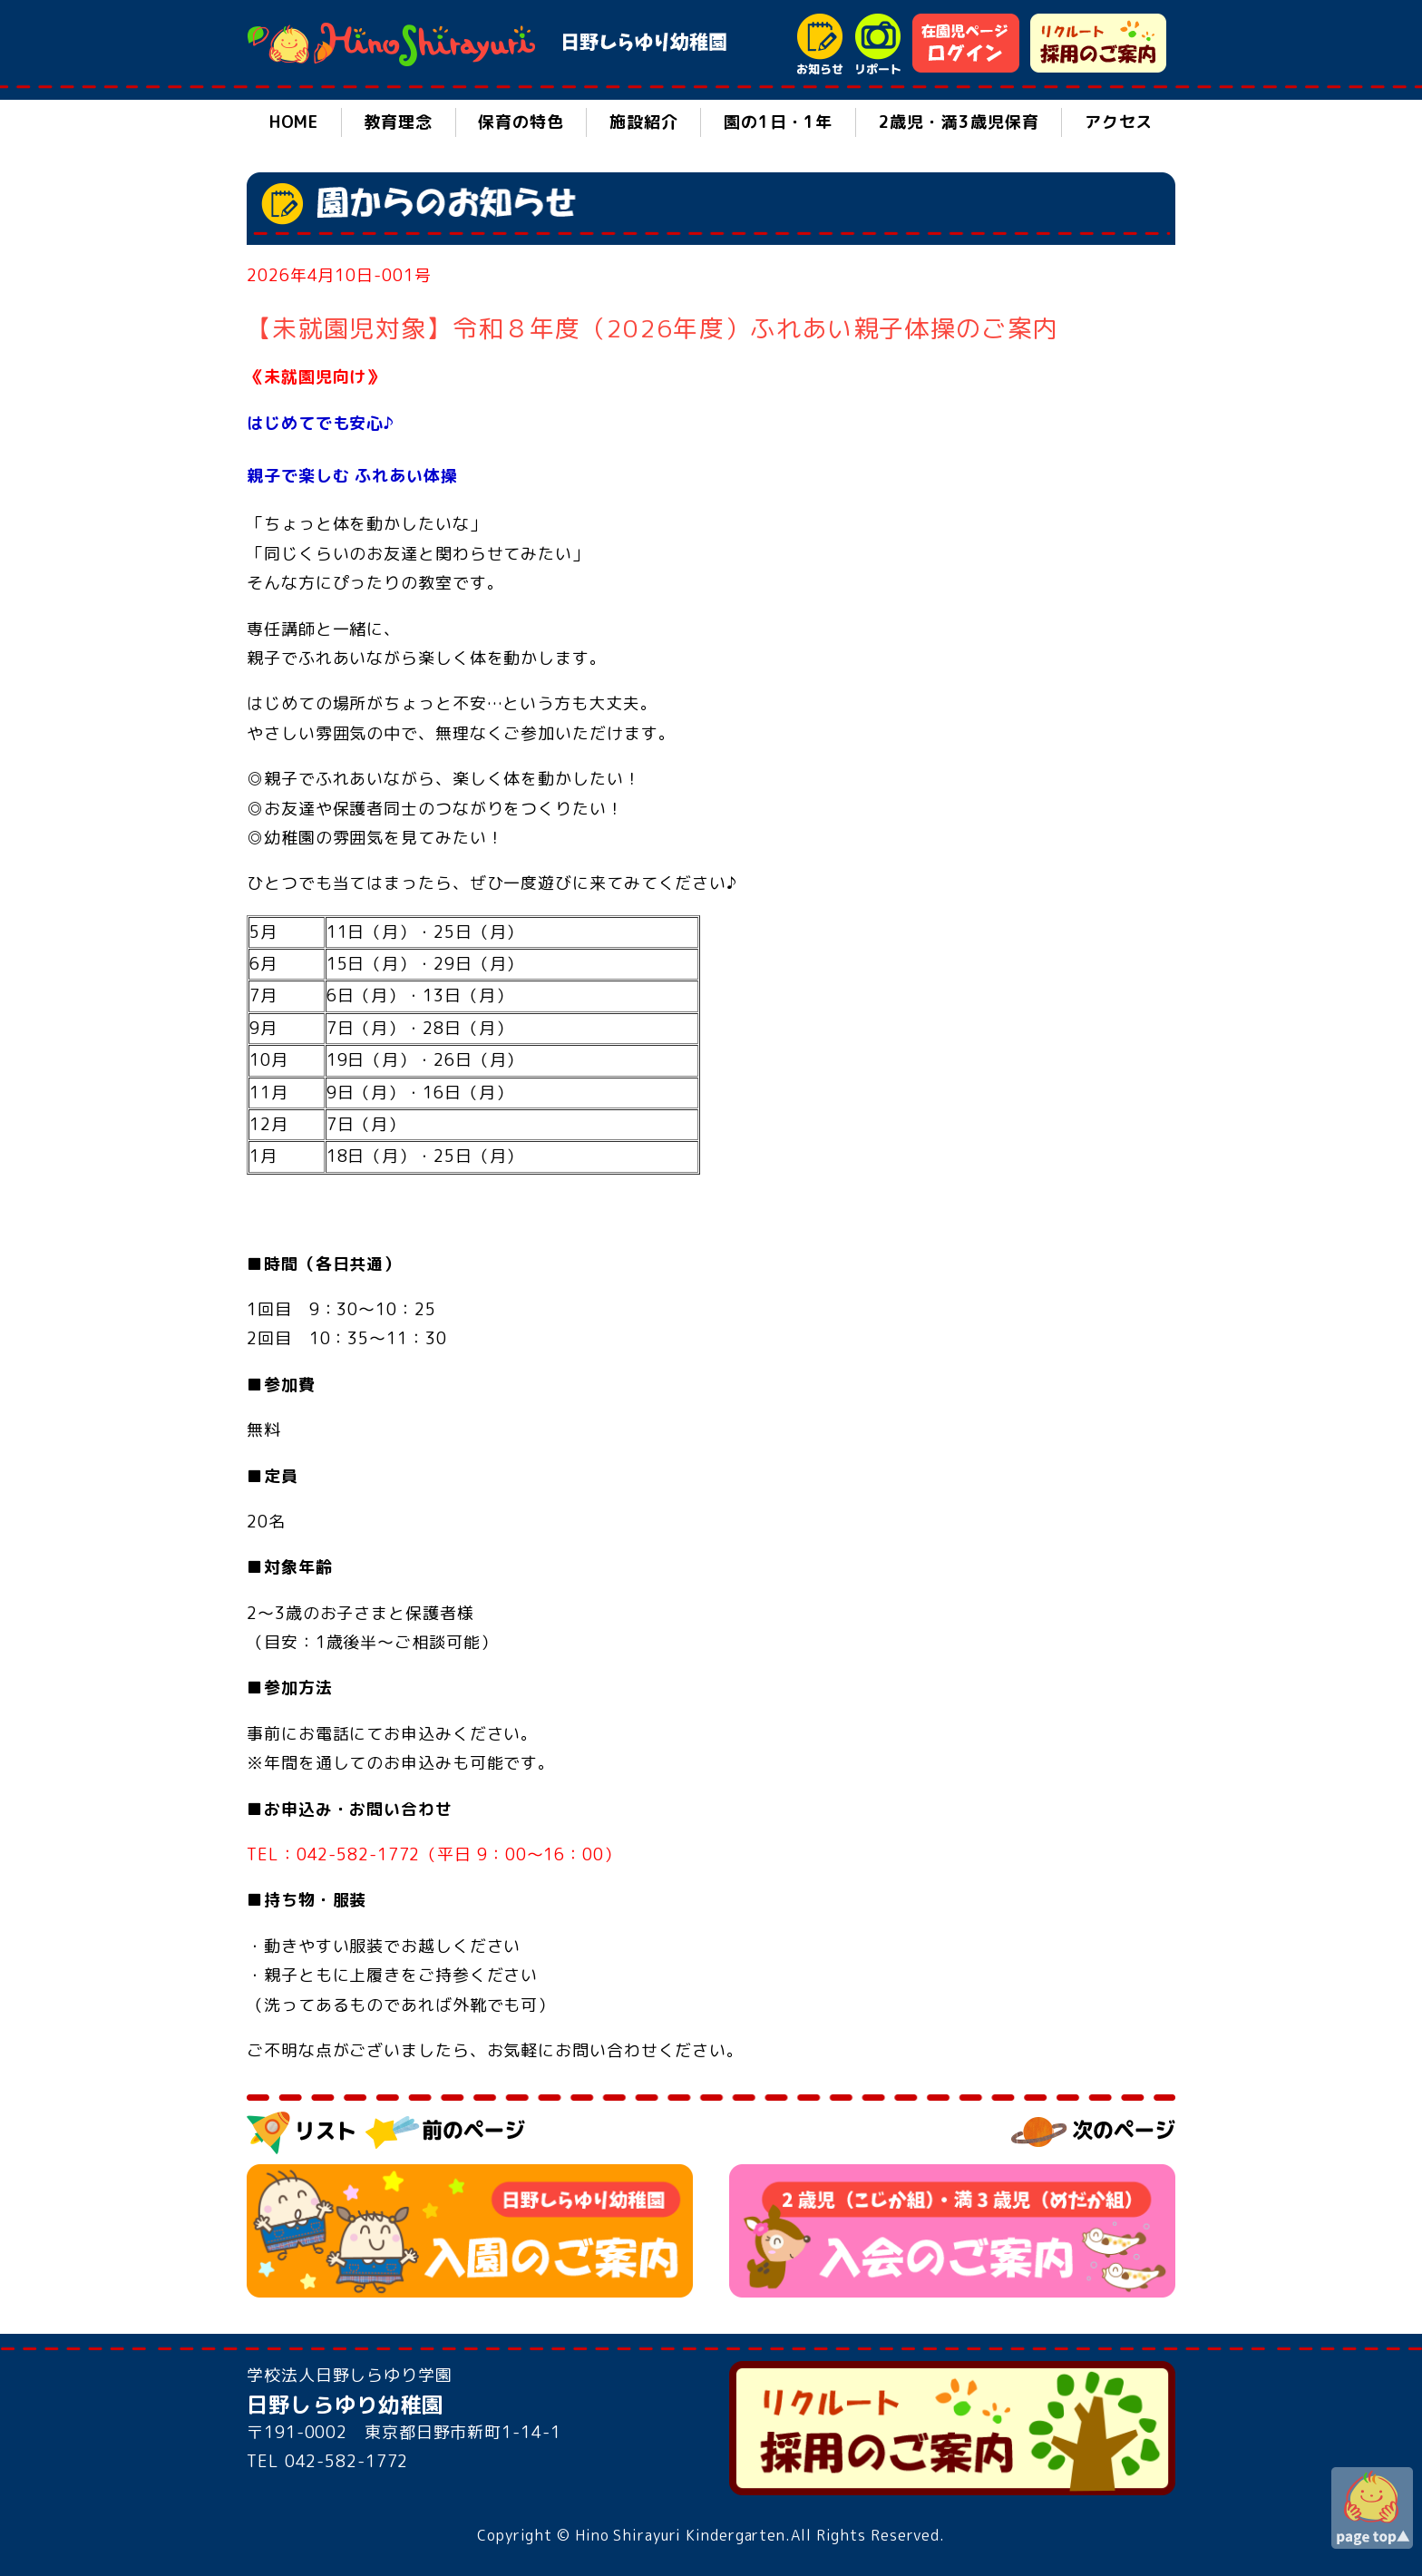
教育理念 (398, 122)
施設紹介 (643, 122)
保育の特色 (521, 122)
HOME (294, 122)
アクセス (1119, 122)
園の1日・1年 (778, 122)
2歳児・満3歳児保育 (959, 122)
